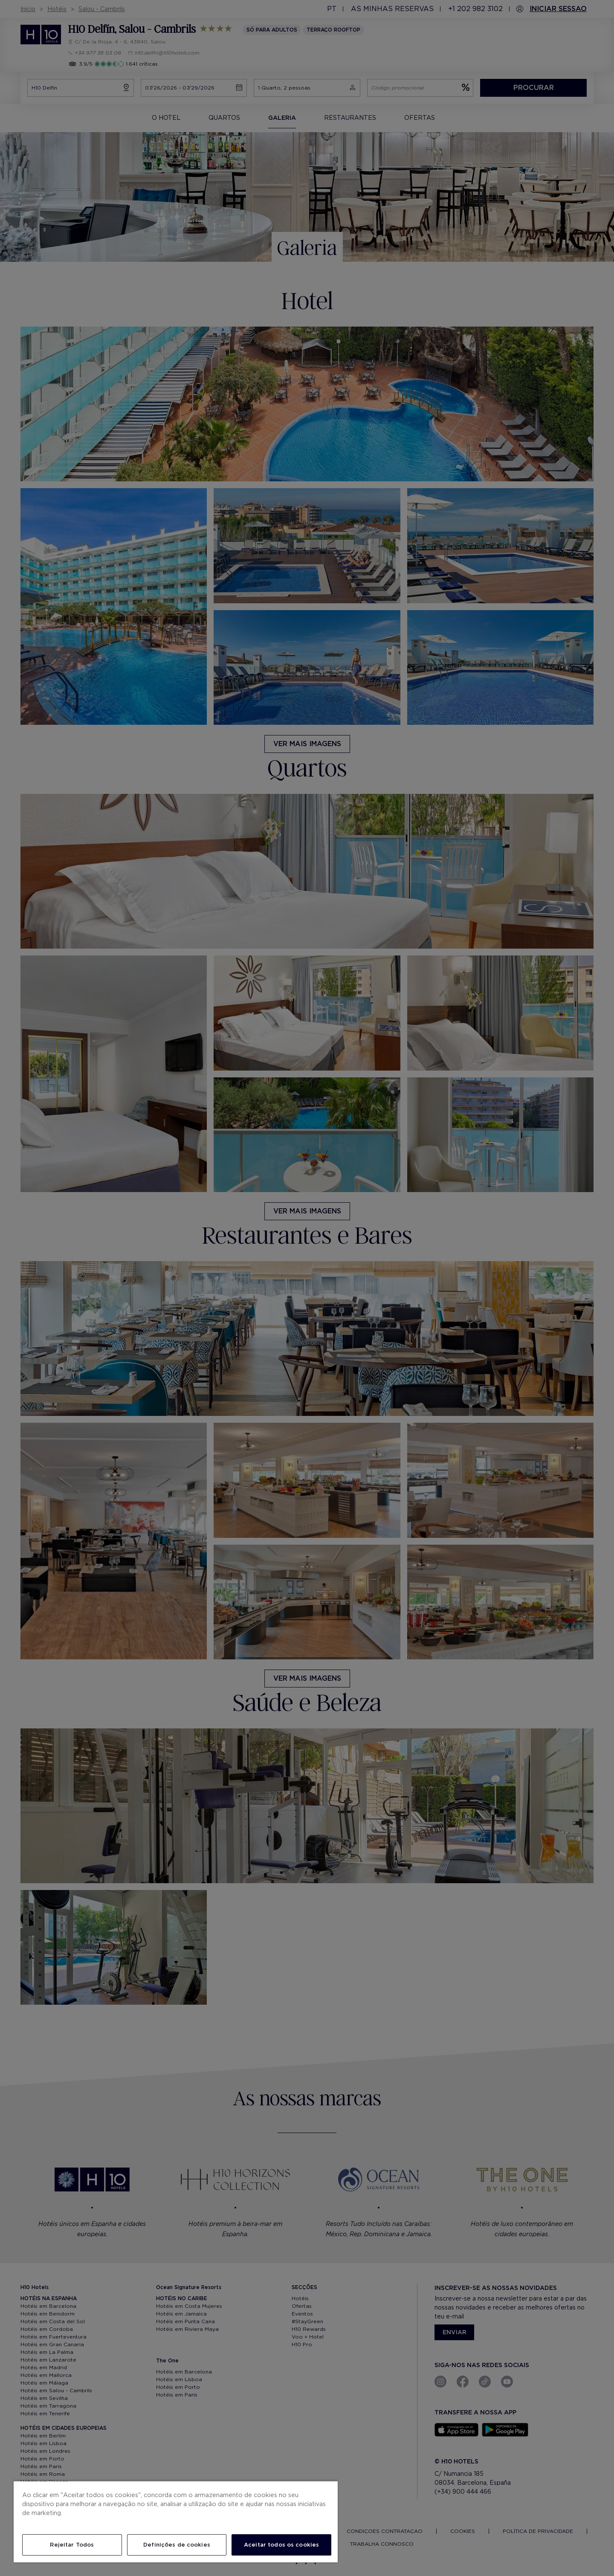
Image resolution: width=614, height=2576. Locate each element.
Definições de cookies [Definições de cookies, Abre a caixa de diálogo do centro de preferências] (176, 2544)
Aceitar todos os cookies (281, 2544)
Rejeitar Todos (72, 2544)
